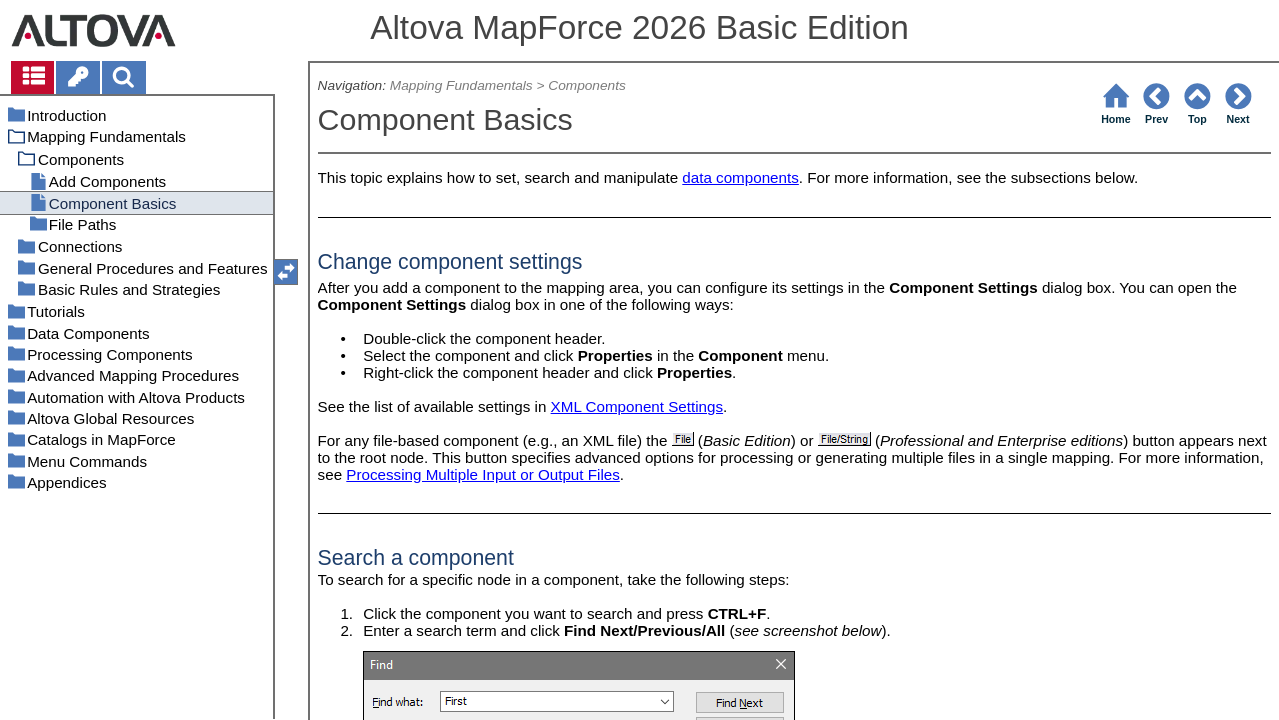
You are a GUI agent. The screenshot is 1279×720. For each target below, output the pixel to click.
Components (587, 85)
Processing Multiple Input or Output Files (483, 474)
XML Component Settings (637, 406)
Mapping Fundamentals (461, 85)
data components (740, 177)
